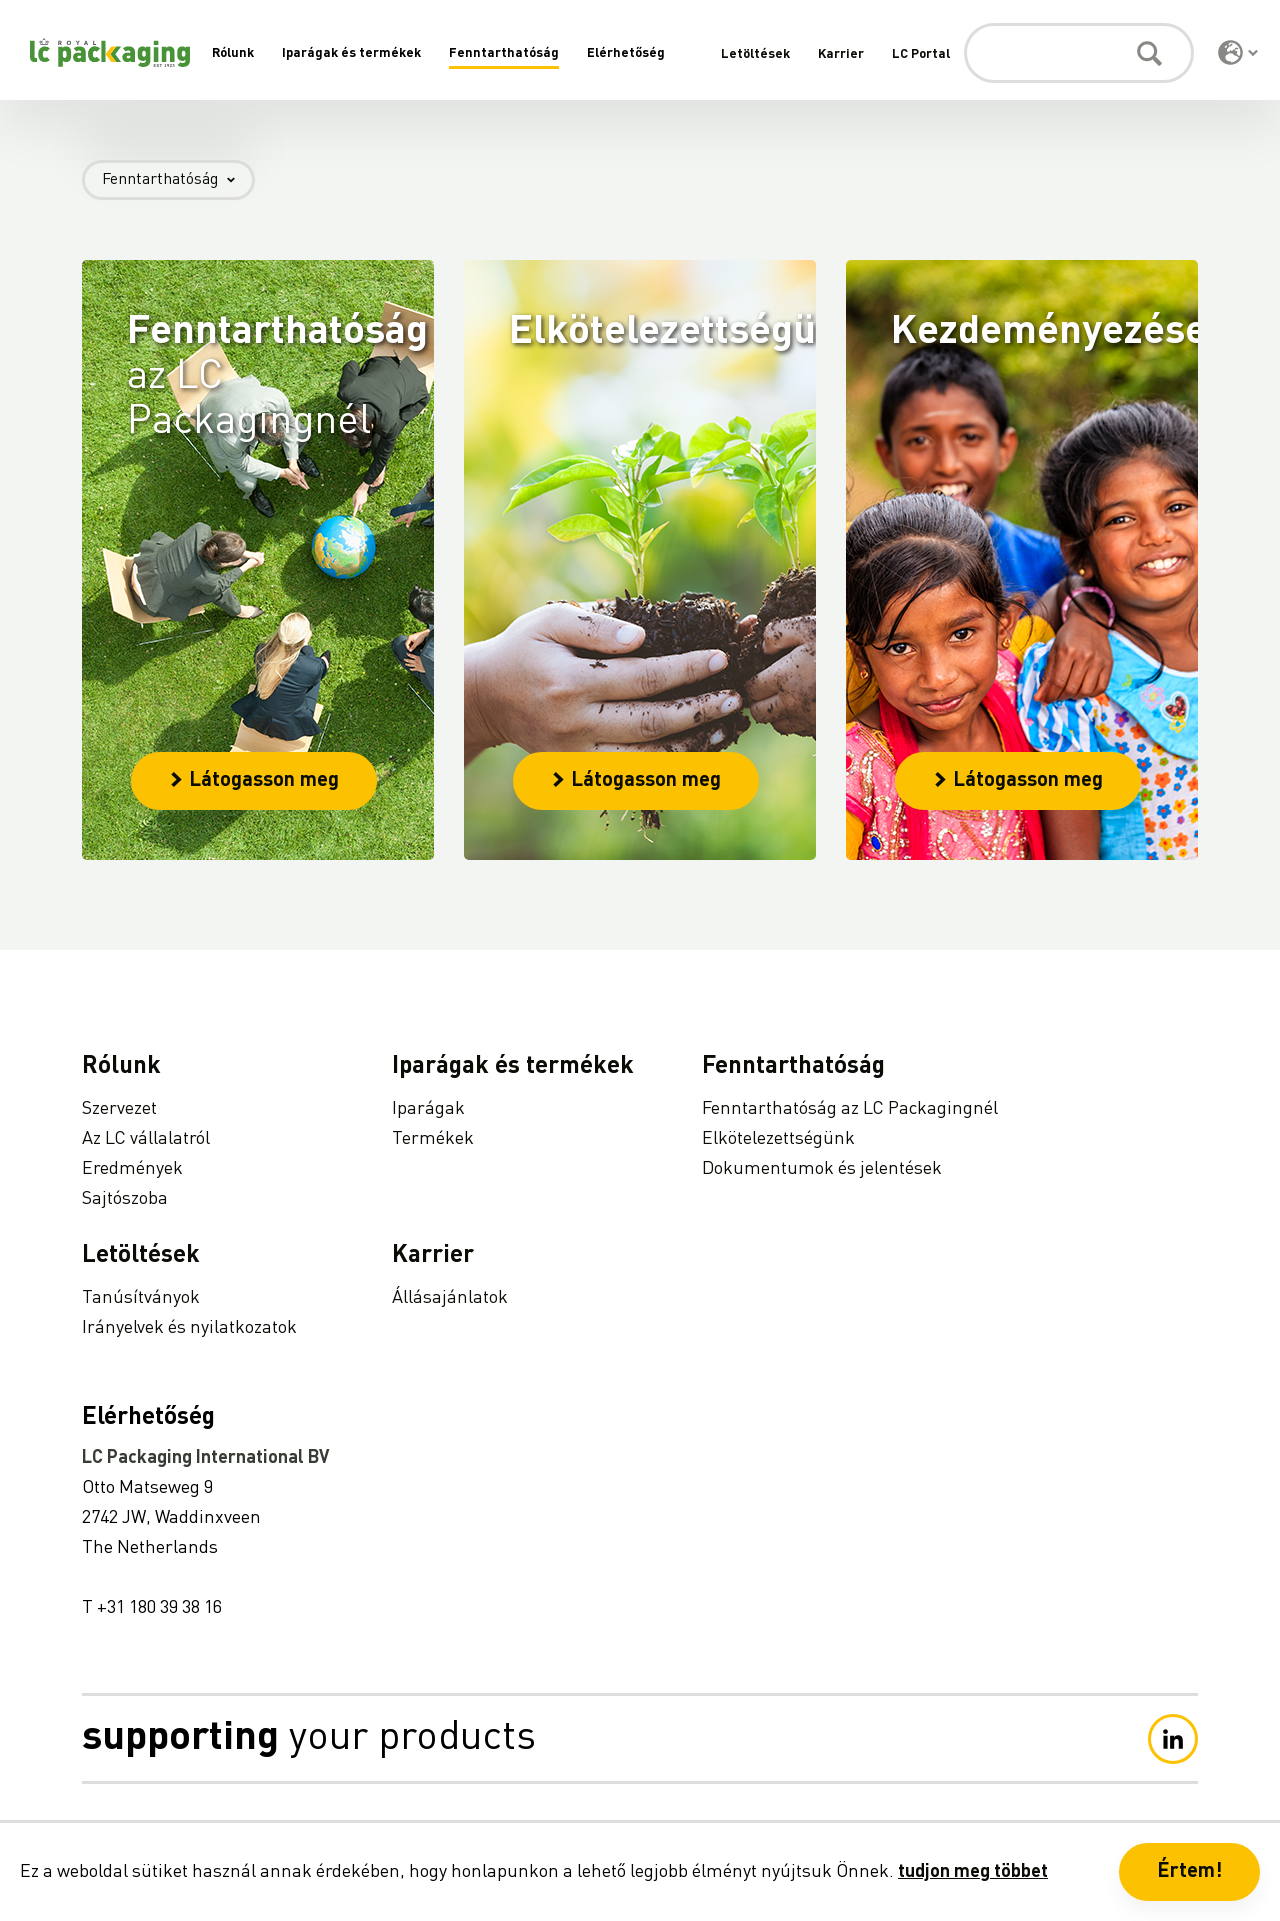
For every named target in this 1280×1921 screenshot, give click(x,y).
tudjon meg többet (973, 1872)
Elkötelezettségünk (778, 1139)
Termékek (433, 1139)
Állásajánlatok (450, 1298)
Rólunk (233, 53)
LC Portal (921, 54)
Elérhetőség (626, 53)
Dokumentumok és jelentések (822, 1169)
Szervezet (119, 1109)
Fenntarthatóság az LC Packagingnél (850, 1109)
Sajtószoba (125, 1199)
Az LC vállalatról (146, 1139)
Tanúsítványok (141, 1298)
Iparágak (428, 1109)
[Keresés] (1079, 53)
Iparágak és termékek (351, 53)
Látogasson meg (254, 781)
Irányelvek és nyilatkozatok (189, 1328)
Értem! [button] (1189, 1872)
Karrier (841, 54)
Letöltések (755, 54)
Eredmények (132, 1169)
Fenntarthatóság (504, 53)
